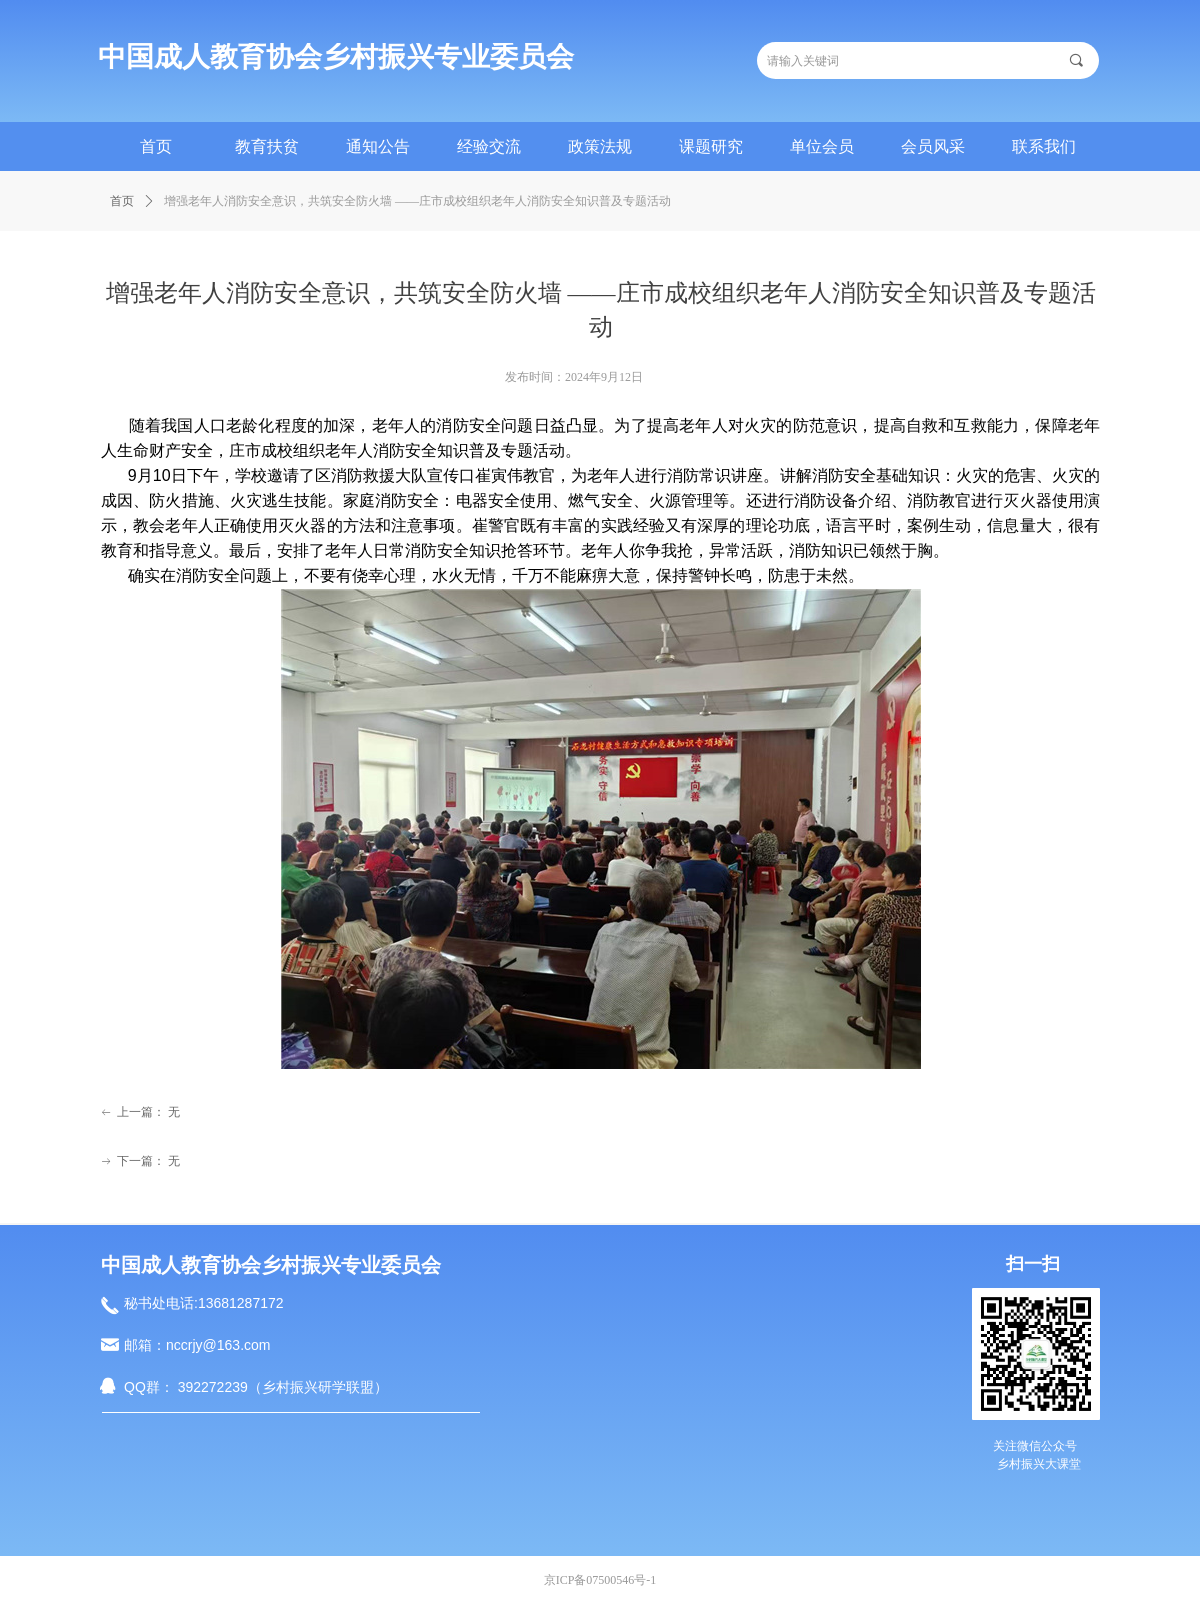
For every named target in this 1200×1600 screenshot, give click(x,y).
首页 (122, 201)
